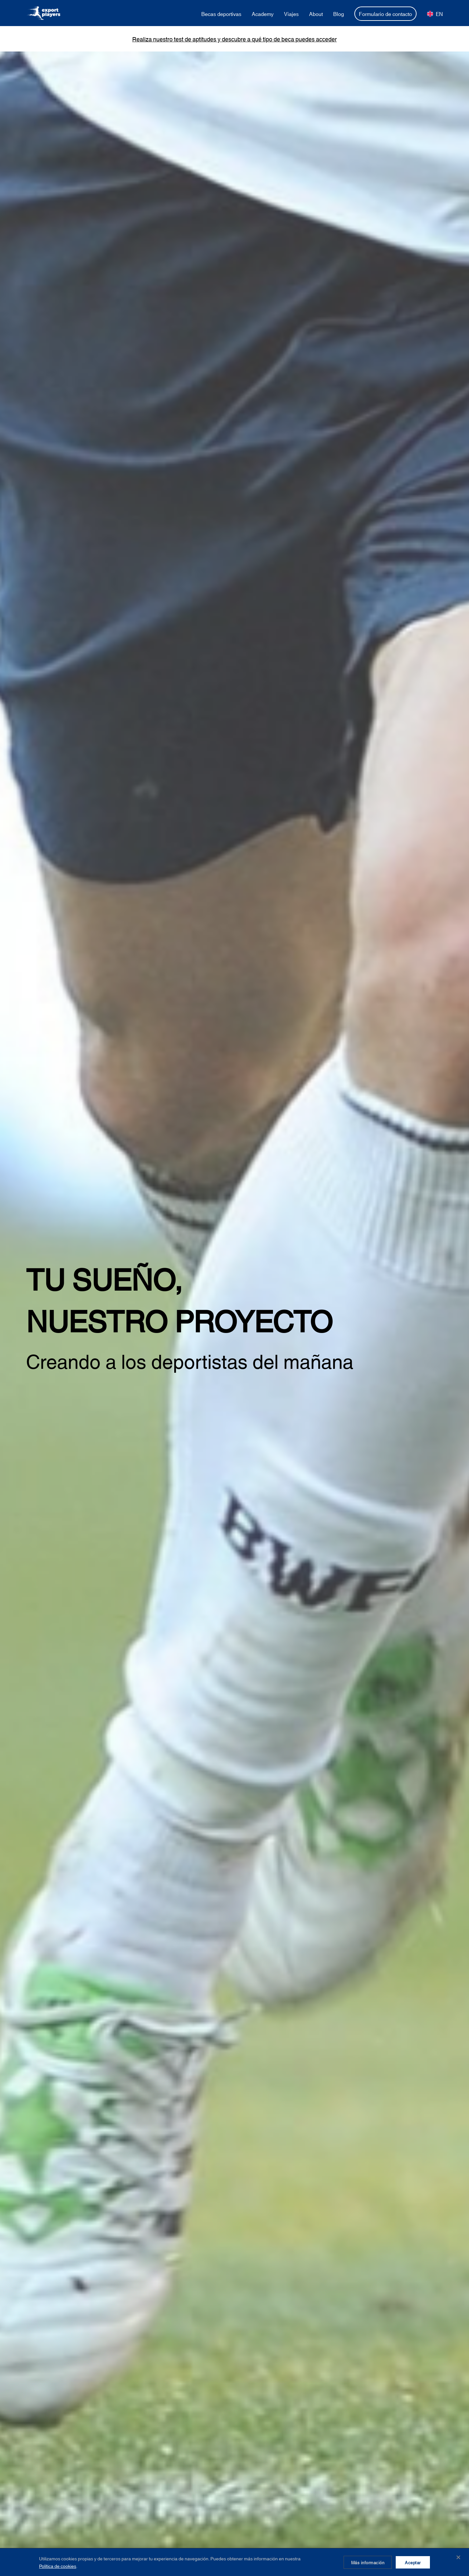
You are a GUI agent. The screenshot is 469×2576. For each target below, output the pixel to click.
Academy (263, 13)
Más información (368, 2562)
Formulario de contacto (385, 13)
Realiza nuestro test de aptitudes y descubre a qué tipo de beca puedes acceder (234, 39)
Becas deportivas (221, 13)
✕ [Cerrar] (458, 2556)
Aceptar (413, 2562)
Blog (338, 13)
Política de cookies (57, 2566)
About (316, 13)
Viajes (291, 13)
